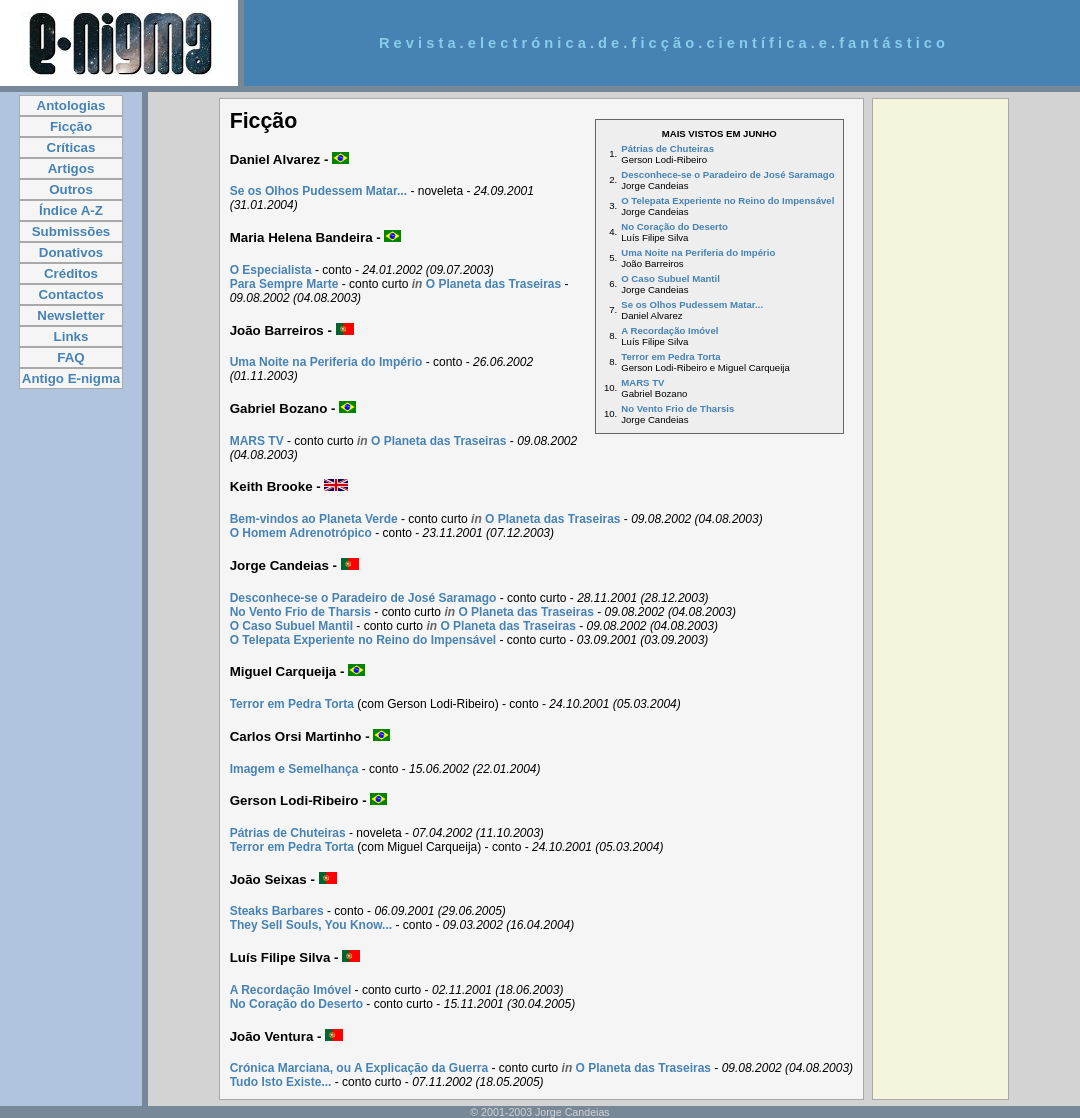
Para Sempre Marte (284, 284)
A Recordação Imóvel (669, 330)
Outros (71, 189)
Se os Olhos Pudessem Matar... (692, 304)
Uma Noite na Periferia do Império (698, 252)
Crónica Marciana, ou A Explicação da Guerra (359, 1068)
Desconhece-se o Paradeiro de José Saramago (727, 174)
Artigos (71, 168)
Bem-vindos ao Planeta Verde (314, 519)
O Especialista (271, 270)
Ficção (71, 126)
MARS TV (642, 382)
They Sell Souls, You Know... (311, 925)
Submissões (71, 231)
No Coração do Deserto (674, 226)
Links (71, 336)
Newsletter (70, 315)
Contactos (70, 294)
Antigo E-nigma (71, 378)
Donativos (71, 252)
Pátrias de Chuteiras (667, 148)
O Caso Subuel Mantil (670, 278)
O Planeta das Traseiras (493, 284)
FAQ (70, 357)
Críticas (71, 147)
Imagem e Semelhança (294, 769)
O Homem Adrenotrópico (301, 533)
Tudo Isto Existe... (281, 1082)
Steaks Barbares (277, 911)
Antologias (71, 105)
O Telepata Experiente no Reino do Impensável (727, 200)
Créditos (71, 273)
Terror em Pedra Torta (670, 356)
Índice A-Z (71, 210)
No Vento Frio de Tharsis (677, 408)
